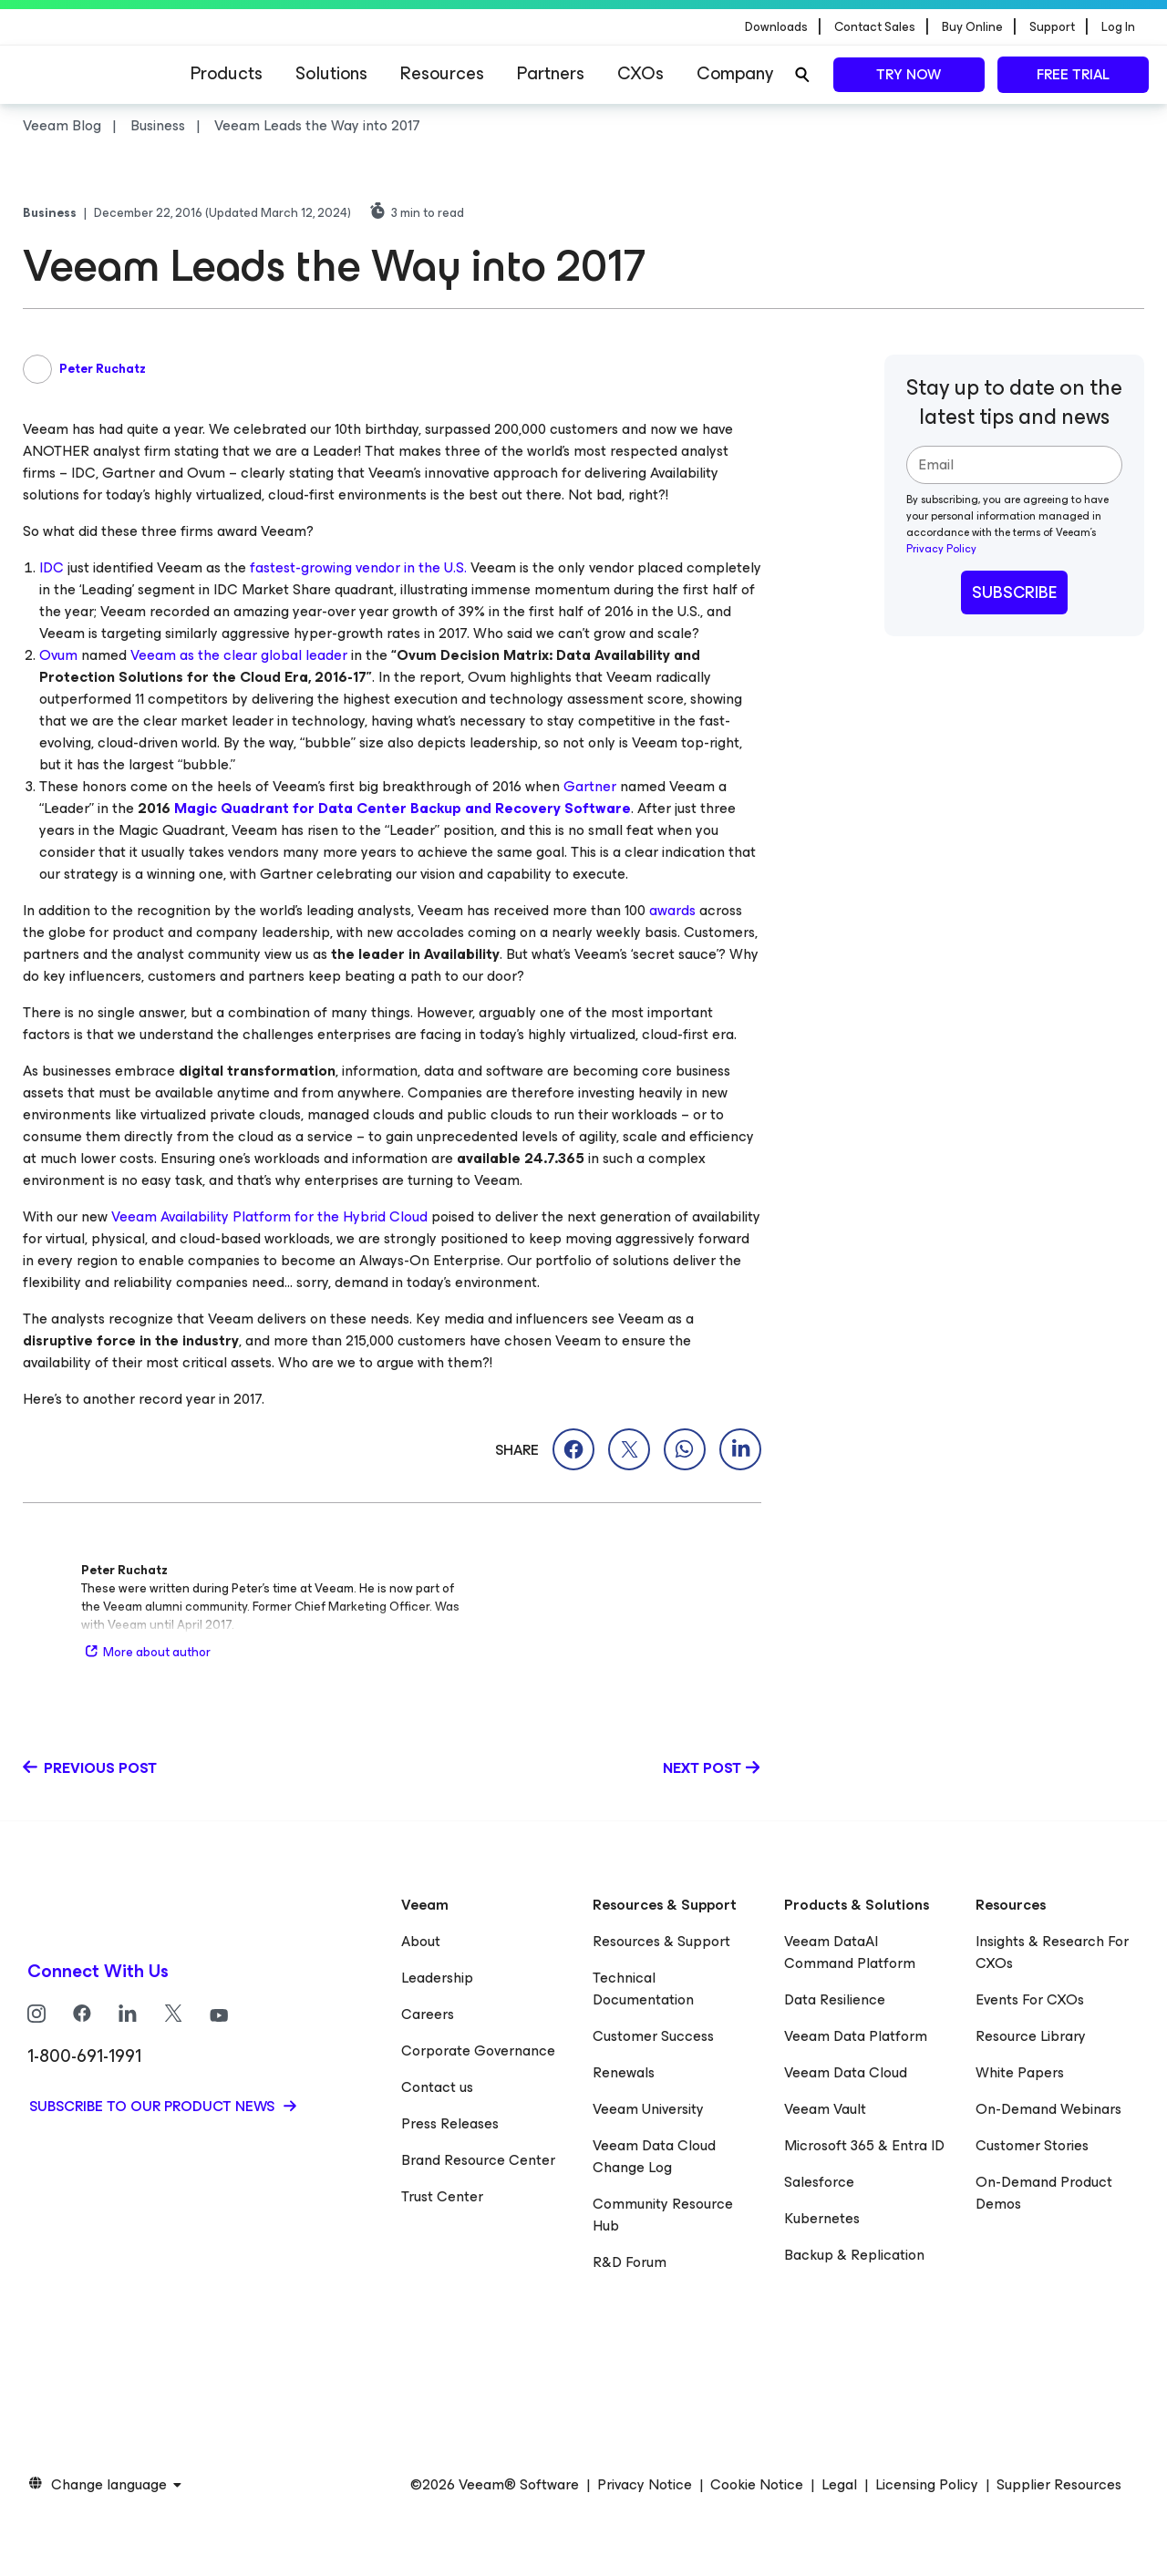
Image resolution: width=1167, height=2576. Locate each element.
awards (672, 910)
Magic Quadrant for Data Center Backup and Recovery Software (402, 808)
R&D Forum (629, 2262)
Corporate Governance (478, 2050)
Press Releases (450, 2123)
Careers (427, 2014)
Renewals (624, 2072)
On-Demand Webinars (1048, 2109)
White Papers (1020, 2072)
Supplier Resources (1059, 2485)
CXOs (640, 73)
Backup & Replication (854, 2254)
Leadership (437, 1977)
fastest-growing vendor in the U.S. (358, 567)
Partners (550, 73)
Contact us (437, 2087)
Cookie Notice (756, 2485)
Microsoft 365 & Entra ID (864, 2145)
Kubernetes (822, 2218)
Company (735, 73)
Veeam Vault (825, 2109)
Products (227, 73)
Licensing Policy (926, 2485)
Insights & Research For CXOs (1052, 1952)
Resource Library (1031, 2036)
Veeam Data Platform (855, 2036)
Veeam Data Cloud (845, 2072)
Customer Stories (1032, 2145)
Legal (839, 2485)
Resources (442, 73)
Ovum (58, 655)
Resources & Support (661, 1941)
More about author (146, 1652)
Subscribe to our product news (153, 2106)
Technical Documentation (643, 1988)
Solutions (331, 73)
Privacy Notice (644, 2485)
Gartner (589, 786)
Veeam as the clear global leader (238, 655)
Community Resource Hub (663, 2214)
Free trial (1073, 74)
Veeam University (648, 2109)
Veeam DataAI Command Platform (849, 1952)
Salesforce (819, 2181)
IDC (51, 567)
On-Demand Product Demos (1044, 2192)
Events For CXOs (1030, 1999)
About (420, 1941)
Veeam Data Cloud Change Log (654, 2156)
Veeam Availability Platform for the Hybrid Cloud (269, 1216)
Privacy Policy (941, 549)
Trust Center (442, 2196)
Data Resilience (834, 1999)
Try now (908, 74)
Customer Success (653, 2036)
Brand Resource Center (478, 2160)
